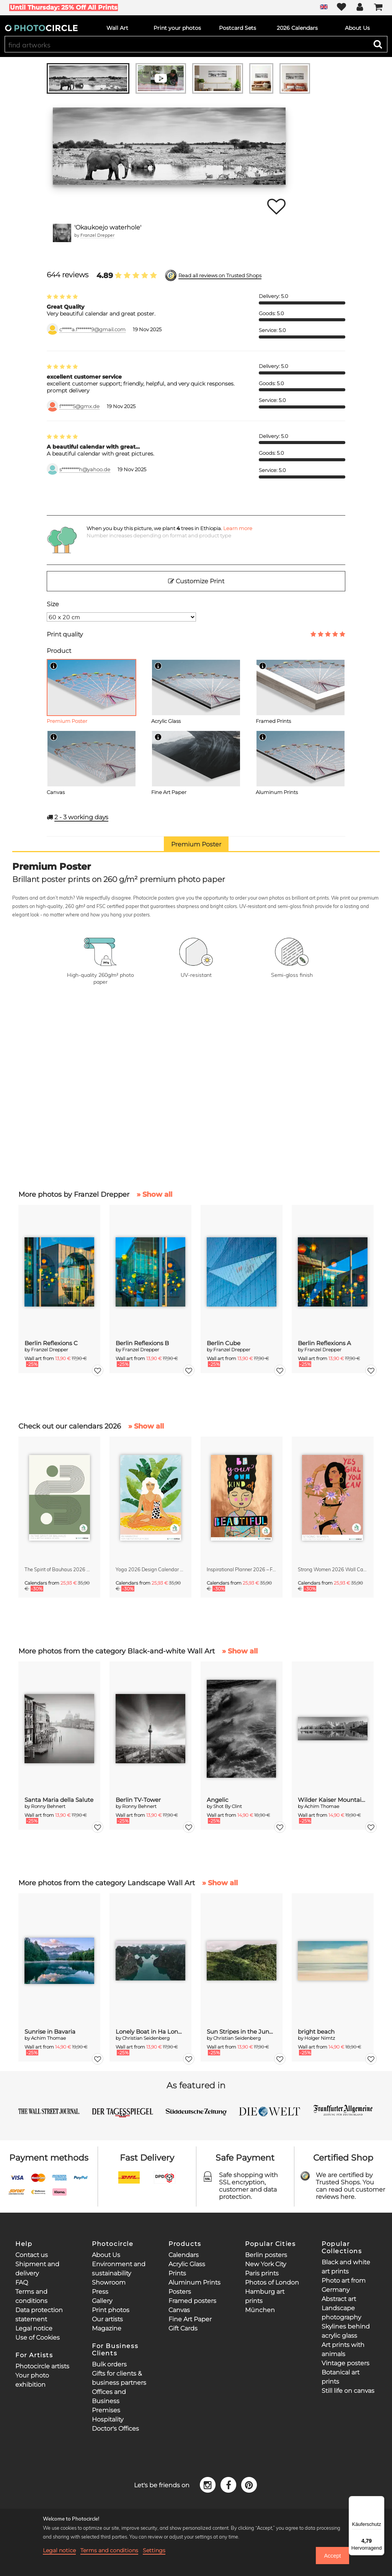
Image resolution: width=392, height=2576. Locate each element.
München (260, 2310)
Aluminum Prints (194, 2282)
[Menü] (379, 2500)
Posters (179, 2291)
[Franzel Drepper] (62, 233)
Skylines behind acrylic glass (346, 2331)
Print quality (65, 634)
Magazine (106, 2328)
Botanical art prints (340, 2377)
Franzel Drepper (97, 235)
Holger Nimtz (319, 2038)
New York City (265, 2264)
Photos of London (272, 2282)
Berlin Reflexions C (51, 1343)
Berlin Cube (223, 1343)
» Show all (154, 1194)
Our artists (107, 2319)
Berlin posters (266, 2255)
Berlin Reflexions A (324, 1343)
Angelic (217, 1799)
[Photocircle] (41, 28)
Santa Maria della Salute (58, 1799)
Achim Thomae (321, 1806)
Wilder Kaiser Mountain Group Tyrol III (333, 1799)
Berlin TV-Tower (138, 1799)
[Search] (377, 44)
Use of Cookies (37, 2337)
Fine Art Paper (190, 2319)
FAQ (21, 2282)
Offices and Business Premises (109, 2401)
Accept (332, 2556)
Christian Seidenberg (146, 2038)
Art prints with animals (343, 2349)
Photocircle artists (42, 2366)
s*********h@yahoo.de (84, 469)
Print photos (110, 2310)
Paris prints (262, 2273)
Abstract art (339, 2299)
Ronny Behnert (48, 1806)
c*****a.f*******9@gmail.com (92, 329)
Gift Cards (183, 2328)
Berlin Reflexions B (142, 1343)
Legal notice (33, 2328)
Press (100, 2291)
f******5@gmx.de (79, 406)
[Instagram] (209, 2484)
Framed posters (192, 2300)
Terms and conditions (109, 2550)
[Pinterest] (249, 2484)
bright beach (316, 2031)
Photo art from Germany (344, 2285)
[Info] (53, 666)
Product (59, 650)
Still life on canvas (348, 2390)
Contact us (31, 2255)
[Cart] (378, 7)
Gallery (102, 2300)
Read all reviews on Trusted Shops (219, 275)
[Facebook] (229, 2484)
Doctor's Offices (115, 2428)
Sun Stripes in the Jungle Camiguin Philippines (241, 2031)
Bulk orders (109, 2364)
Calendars (183, 2255)
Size (53, 604)
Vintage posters (345, 2363)
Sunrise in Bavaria (49, 2031)
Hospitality (107, 2419)
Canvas (179, 2310)
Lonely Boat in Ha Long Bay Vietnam (150, 2031)
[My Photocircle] (359, 7)
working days (81, 817)
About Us (106, 2255)
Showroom (109, 2282)
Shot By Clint (227, 1806)
